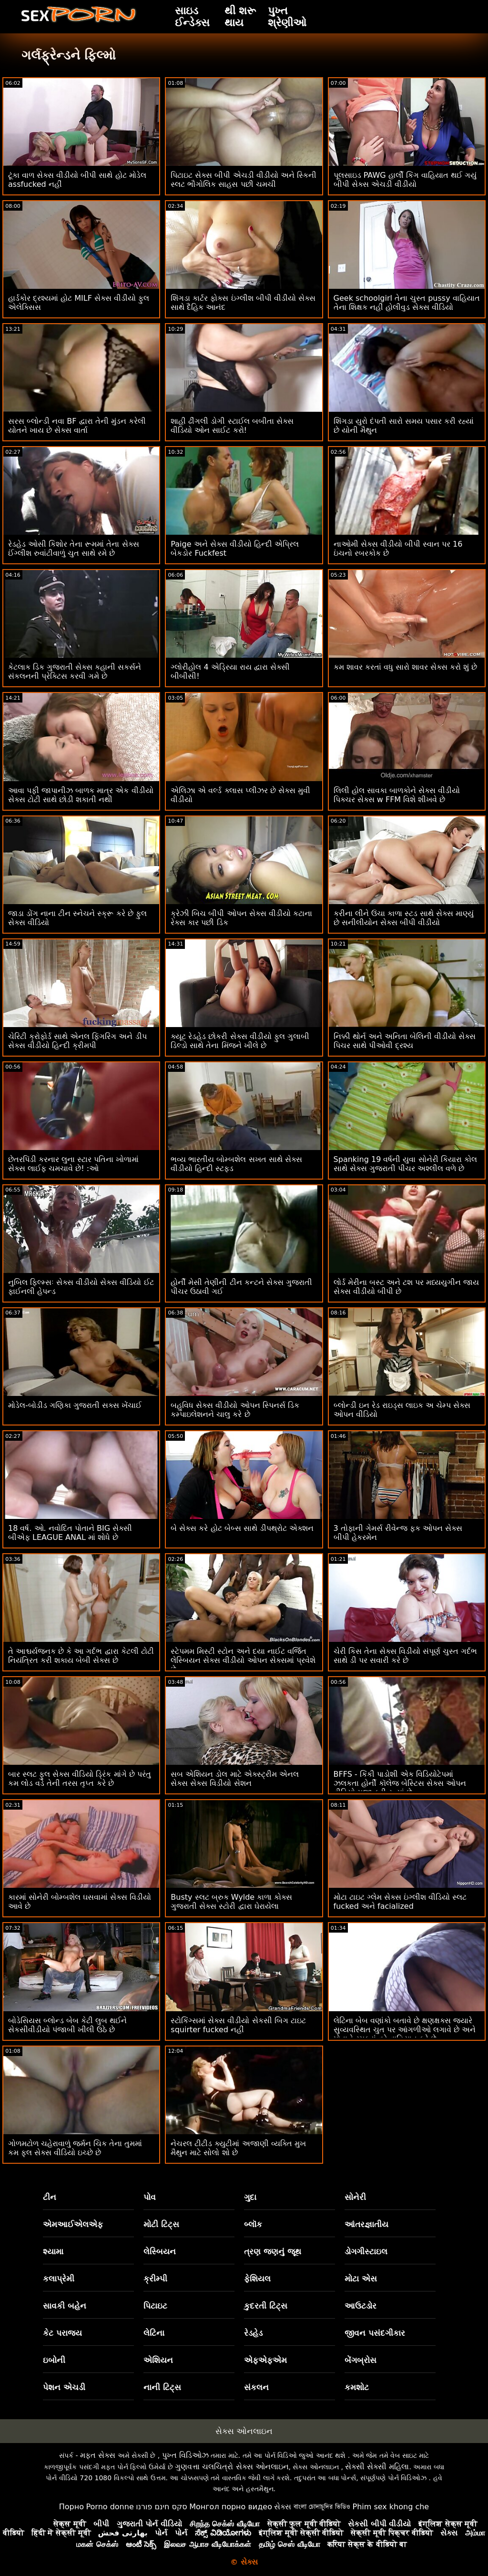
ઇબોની (54, 2360)
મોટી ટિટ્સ (161, 2224)
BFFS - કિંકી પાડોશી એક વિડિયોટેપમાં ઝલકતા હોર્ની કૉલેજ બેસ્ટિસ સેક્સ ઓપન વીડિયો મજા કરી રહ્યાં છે (400, 1783)
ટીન (49, 2197)
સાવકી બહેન (64, 2306)
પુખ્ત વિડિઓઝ (185, 2455)
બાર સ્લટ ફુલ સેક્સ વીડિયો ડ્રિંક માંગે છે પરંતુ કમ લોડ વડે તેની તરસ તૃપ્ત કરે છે (79, 1779)
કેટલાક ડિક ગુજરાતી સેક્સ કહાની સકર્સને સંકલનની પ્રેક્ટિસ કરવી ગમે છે (74, 671)
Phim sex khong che (390, 2506)
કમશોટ (357, 2387)
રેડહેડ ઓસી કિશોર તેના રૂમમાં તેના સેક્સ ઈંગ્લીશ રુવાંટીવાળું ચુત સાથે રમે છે (73, 549)
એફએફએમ (265, 2360)
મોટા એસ (361, 2278)
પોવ (149, 2197)
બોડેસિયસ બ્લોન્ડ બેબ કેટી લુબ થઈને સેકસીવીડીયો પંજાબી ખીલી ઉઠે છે (67, 2025)
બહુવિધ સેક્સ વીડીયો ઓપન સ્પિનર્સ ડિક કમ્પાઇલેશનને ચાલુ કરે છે (235, 1410)
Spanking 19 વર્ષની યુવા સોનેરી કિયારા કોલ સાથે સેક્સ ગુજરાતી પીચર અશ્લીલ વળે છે (405, 1164)
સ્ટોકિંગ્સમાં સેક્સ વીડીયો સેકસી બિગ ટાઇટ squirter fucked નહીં (238, 2025)
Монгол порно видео (230, 2506)
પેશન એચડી (64, 2387)
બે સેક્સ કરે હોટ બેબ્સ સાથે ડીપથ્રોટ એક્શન (242, 1528)
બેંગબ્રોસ (360, 2360)
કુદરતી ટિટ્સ (265, 2306)
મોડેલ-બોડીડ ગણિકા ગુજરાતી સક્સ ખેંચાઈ (75, 1405)
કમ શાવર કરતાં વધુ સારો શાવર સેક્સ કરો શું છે (406, 667)
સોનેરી (355, 2197)
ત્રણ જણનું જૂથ (272, 2251)
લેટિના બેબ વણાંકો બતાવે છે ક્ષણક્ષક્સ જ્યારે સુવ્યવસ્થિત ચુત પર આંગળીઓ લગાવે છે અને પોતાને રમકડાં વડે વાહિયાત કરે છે (405, 2029)
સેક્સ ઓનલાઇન (244, 2431)
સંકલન (256, 2387)
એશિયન (158, 2360)
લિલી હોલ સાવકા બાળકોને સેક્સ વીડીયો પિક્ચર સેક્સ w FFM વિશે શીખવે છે (397, 795)
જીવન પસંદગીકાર (375, 2333)
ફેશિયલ (257, 2278)
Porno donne (109, 2506)
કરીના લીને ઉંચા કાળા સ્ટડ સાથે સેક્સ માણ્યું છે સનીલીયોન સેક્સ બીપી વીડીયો (404, 918)
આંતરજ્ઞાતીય (366, 2224)
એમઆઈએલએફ (73, 2224)
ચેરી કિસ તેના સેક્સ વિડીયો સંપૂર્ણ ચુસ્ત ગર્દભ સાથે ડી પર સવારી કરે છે (406, 1656)
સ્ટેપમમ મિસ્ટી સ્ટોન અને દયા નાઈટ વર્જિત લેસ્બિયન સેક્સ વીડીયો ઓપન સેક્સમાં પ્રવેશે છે (243, 1660)
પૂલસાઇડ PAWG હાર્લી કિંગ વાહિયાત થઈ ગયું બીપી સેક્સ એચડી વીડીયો (405, 180)
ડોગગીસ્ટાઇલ (366, 2251)
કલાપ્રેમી (58, 2278)
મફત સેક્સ (97, 2455)
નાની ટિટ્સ (162, 2387)
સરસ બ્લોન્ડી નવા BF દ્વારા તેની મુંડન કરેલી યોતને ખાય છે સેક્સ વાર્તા (77, 426)
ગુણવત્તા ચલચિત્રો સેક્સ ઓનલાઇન (231, 2466)
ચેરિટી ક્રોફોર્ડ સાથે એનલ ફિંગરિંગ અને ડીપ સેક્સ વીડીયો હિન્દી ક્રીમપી (77, 1041)
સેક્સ (282, 2506)
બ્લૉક (253, 2224)
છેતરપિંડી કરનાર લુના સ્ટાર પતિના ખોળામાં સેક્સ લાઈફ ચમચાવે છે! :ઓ (73, 1164)
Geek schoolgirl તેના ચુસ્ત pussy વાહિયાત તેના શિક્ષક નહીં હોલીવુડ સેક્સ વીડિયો (407, 303)
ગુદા (250, 2197)
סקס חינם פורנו (161, 2506)
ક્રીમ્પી (155, 2278)
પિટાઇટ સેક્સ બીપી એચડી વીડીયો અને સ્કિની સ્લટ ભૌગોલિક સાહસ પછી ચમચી (243, 180)
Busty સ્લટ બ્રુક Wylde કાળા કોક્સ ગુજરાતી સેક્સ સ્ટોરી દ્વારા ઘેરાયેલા (231, 1902)
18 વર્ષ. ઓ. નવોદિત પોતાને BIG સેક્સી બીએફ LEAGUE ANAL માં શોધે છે (70, 1533)
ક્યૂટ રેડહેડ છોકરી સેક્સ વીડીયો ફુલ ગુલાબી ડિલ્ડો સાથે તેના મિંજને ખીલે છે (240, 1041)
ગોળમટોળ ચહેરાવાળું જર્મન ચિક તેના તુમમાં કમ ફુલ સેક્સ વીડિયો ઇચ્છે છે (75, 2148)
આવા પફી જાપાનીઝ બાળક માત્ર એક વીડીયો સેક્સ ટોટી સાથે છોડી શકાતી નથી (80, 795)
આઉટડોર (360, 2306)
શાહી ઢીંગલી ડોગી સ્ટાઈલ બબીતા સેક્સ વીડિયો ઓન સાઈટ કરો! (232, 426)
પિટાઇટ (155, 2306)
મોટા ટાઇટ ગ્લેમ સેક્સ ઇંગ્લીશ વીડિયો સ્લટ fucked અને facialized (400, 1902)
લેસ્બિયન (159, 2251)
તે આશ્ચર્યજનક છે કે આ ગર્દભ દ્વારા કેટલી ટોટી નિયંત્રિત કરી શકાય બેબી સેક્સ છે (81, 1656)
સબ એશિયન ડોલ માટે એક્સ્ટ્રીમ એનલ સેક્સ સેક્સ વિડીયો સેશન (234, 1779)
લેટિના (153, 2333)
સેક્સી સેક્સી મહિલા (377, 2466)
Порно (71, 2506)
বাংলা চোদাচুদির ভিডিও (322, 2506)
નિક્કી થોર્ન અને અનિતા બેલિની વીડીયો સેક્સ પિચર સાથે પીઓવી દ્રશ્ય (405, 1041)
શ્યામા (53, 2251)
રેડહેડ (253, 2333)
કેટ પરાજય (62, 2333)
